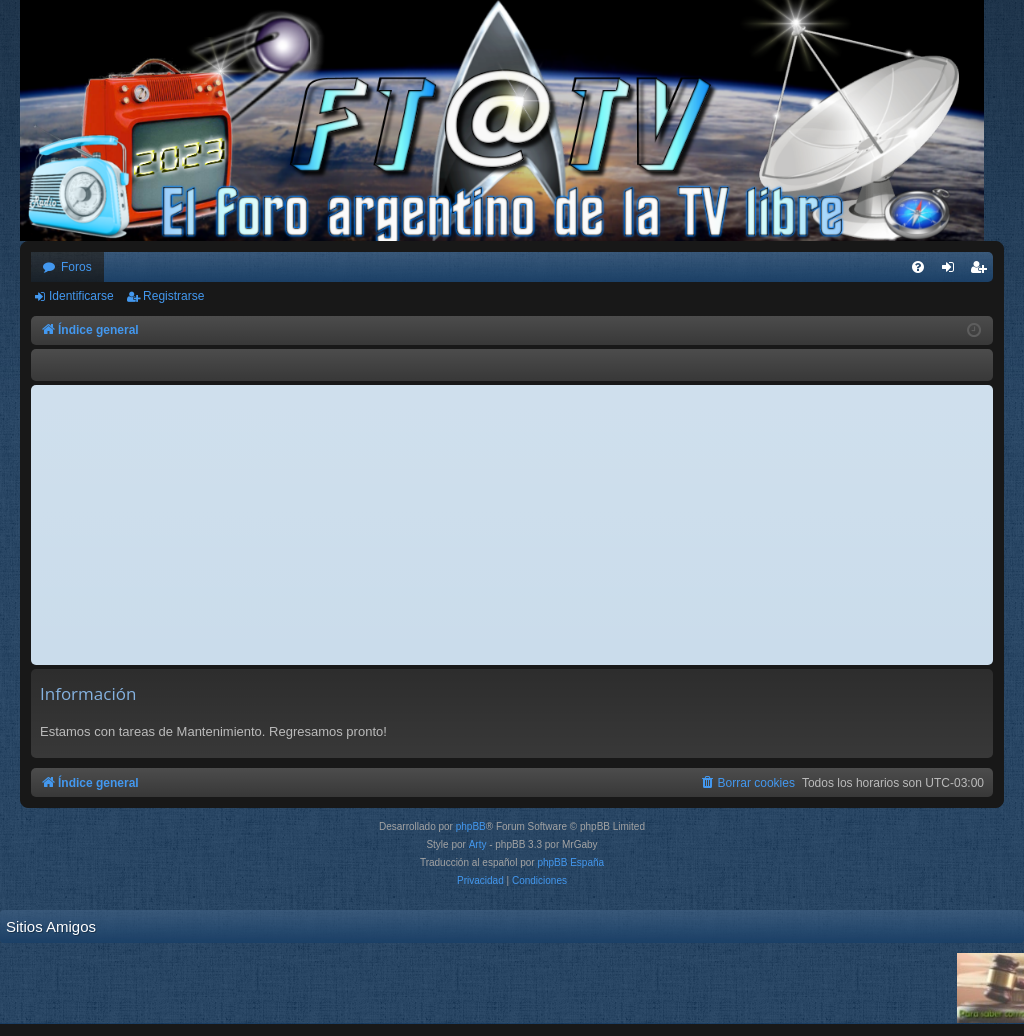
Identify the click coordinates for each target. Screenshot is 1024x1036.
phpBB (471, 826)
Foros (76, 267)
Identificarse (81, 296)
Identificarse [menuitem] (952, 271)
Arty (478, 844)
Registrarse (173, 296)
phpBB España (570, 862)
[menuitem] (918, 267)
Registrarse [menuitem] (982, 271)
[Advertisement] (512, 525)
